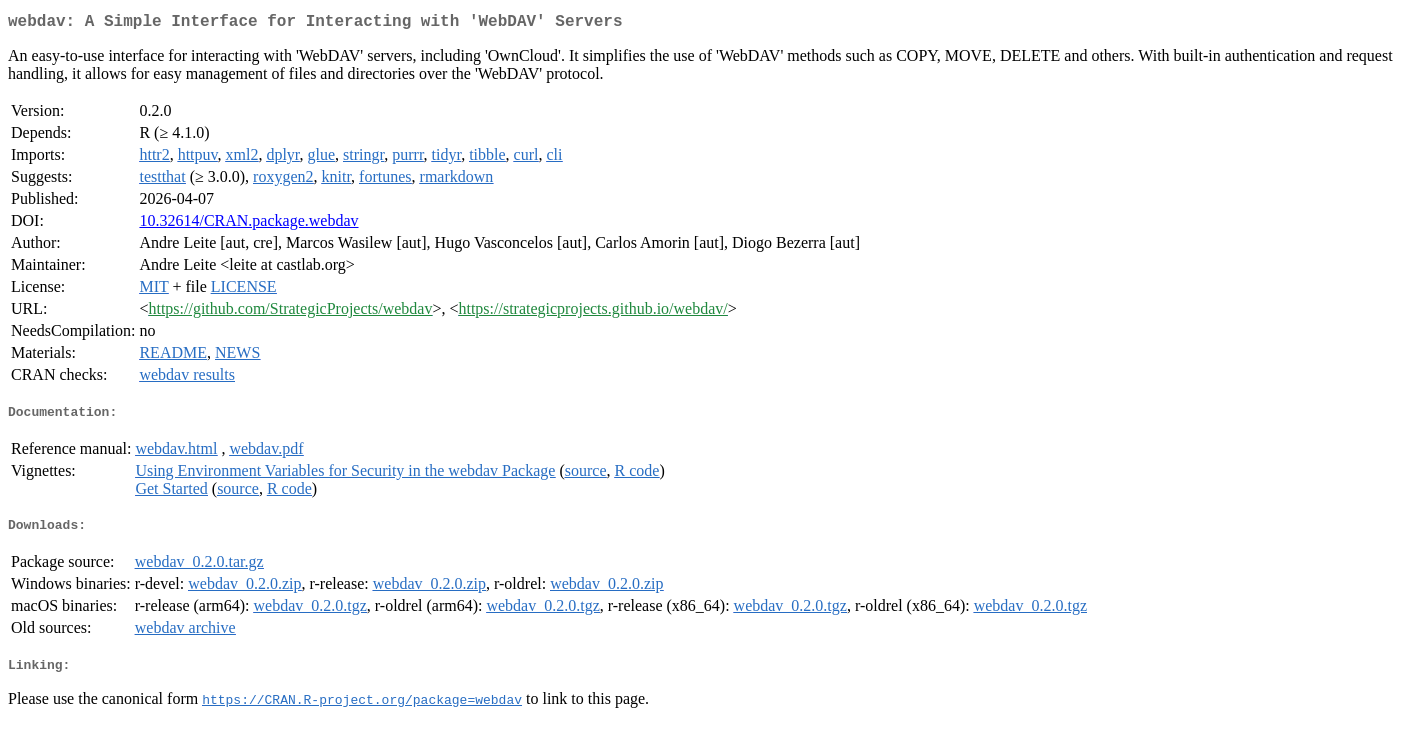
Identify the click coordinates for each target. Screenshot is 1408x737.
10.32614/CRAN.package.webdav (248, 224)
